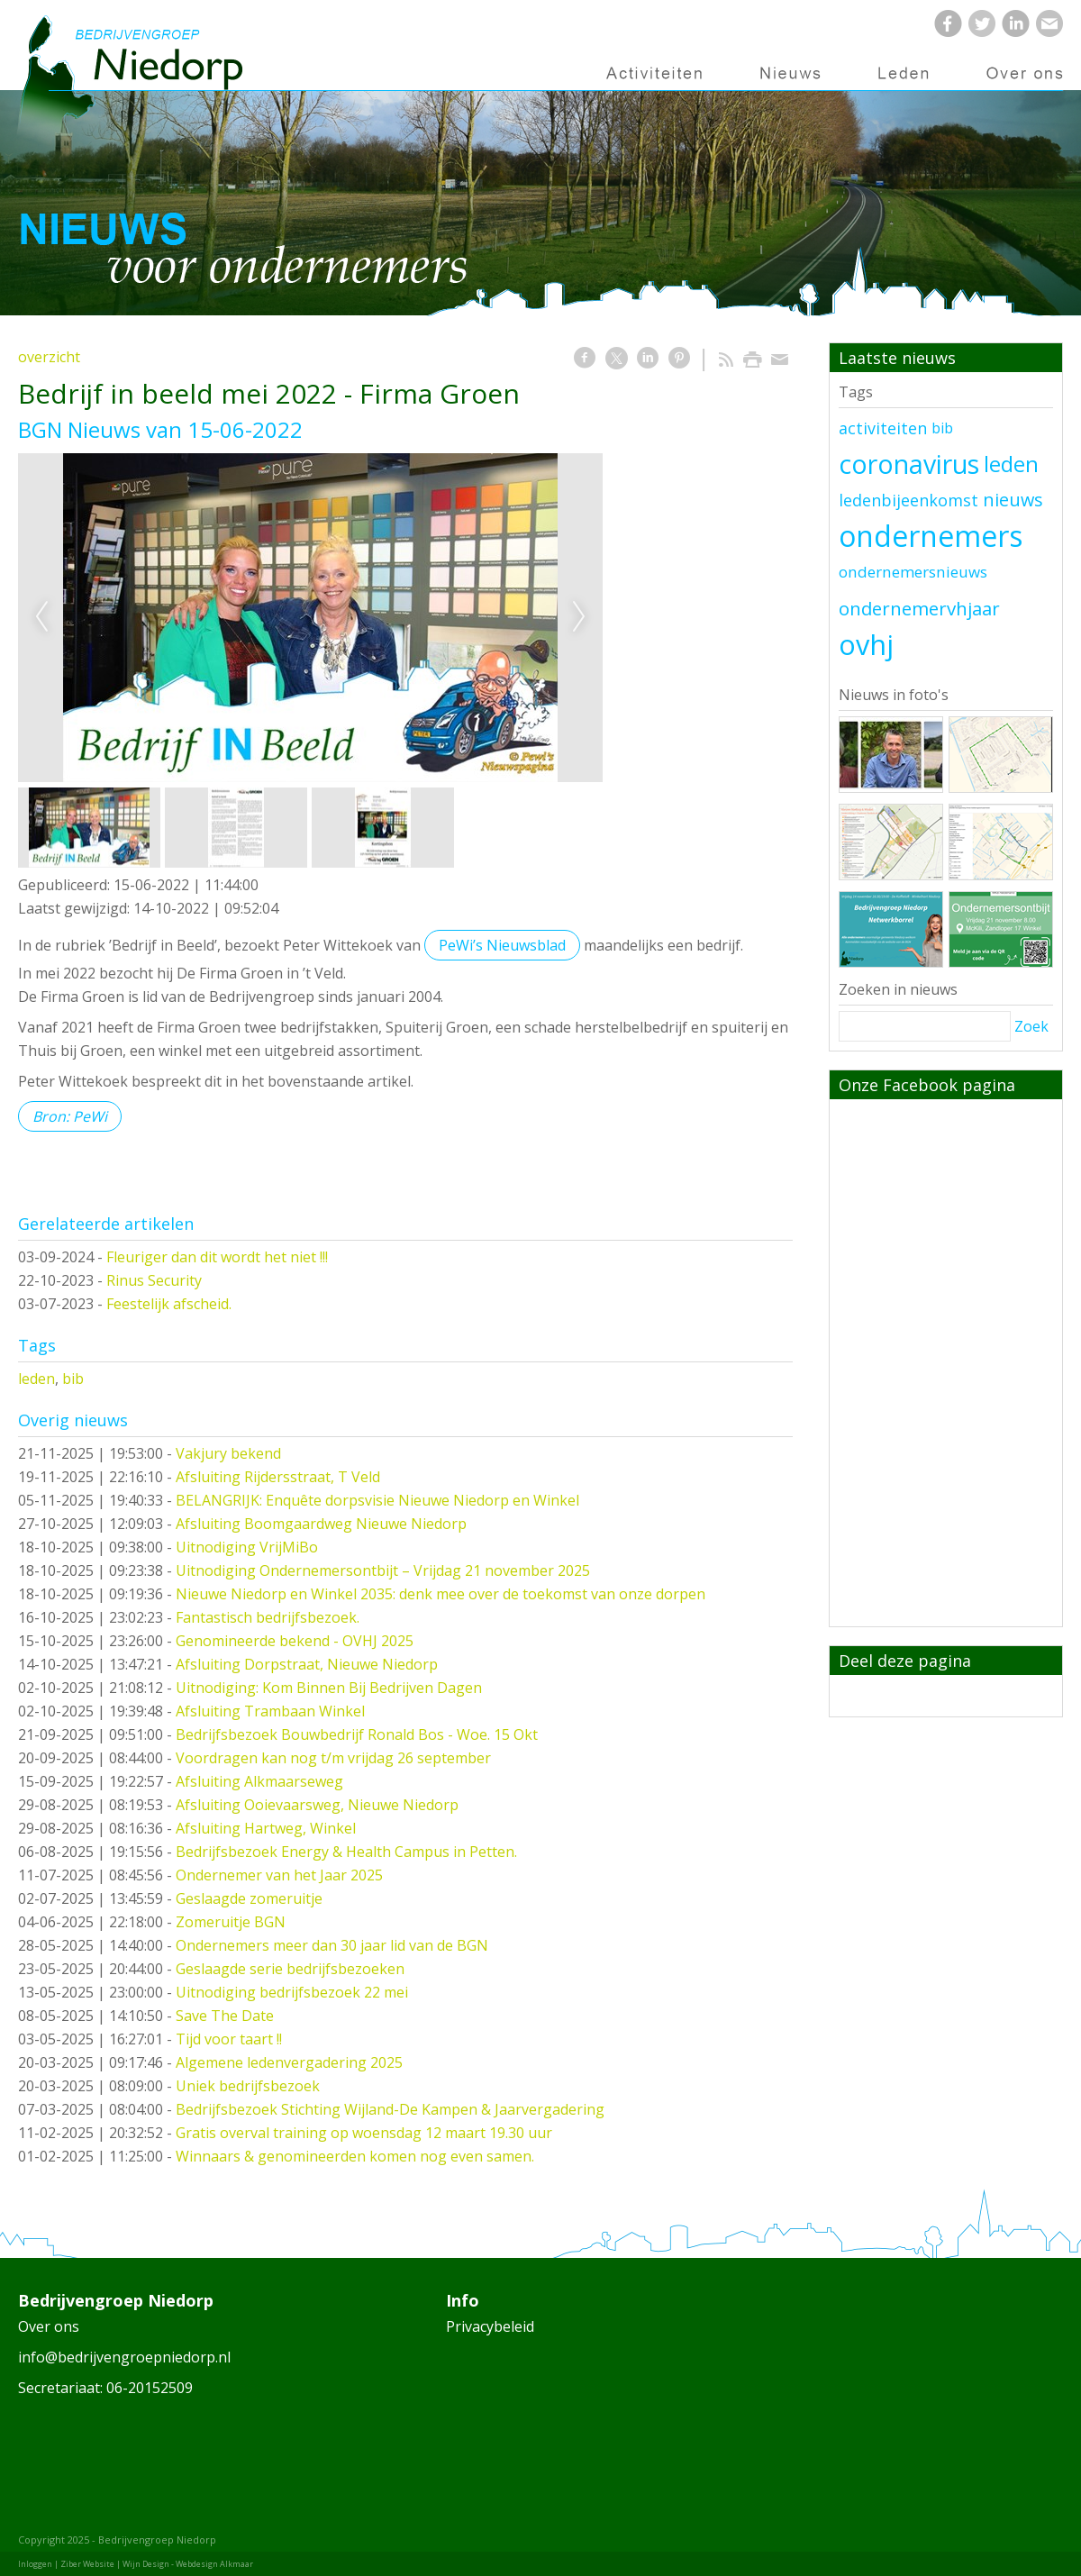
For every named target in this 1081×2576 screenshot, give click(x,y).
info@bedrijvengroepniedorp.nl (124, 2357)
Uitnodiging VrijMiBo (247, 1547)
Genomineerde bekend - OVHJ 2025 (294, 1641)
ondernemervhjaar (919, 608)
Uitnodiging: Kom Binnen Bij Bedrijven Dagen (329, 1688)
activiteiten (883, 428)
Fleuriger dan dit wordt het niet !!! (217, 1257)
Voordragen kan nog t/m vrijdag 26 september (333, 1758)
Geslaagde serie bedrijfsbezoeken (290, 1969)
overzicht (49, 357)
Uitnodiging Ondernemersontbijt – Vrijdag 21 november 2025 (383, 1570)
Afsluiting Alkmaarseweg (259, 1781)
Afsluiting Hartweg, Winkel (266, 1828)
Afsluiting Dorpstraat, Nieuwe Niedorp (307, 1664)
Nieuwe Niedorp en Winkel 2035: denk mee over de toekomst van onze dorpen (440, 1594)
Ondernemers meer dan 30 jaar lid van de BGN (332, 1945)
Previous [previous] (41, 617)
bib (73, 1378)
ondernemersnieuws (913, 571)
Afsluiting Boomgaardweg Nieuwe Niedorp (321, 1524)
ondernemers (930, 535)
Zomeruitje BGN (231, 1922)
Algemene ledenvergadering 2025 (289, 2062)
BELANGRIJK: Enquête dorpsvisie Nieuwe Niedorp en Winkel (377, 1500)
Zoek (1031, 1026)
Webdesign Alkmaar (214, 2564)
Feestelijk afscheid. (169, 1304)
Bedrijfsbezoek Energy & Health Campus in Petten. (346, 1851)
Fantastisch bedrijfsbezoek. (267, 1617)
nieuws (1013, 499)
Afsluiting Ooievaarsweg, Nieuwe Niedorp (317, 1805)
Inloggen (35, 2564)
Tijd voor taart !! (229, 2039)
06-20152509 (149, 2388)
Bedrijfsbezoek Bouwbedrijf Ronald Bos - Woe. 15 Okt (357, 1734)
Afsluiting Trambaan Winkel (270, 1711)
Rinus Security (154, 1280)
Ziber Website (87, 2564)
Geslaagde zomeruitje (249, 1898)
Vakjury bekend (228, 1453)
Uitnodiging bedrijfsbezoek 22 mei (292, 1992)
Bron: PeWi (69, 1116)
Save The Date (225, 2015)
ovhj (866, 644)
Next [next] (579, 617)
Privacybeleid (490, 2326)
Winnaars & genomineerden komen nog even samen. (355, 2156)
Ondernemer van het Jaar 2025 (279, 1875)
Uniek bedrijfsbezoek (248, 2086)
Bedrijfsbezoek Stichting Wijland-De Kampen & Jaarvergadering (390, 2109)
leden (36, 1378)
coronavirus (909, 464)
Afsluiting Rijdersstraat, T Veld (278, 1477)
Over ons (48, 2326)
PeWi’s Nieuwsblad (502, 945)
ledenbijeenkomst (908, 500)
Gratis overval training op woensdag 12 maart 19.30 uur (364, 2133)
